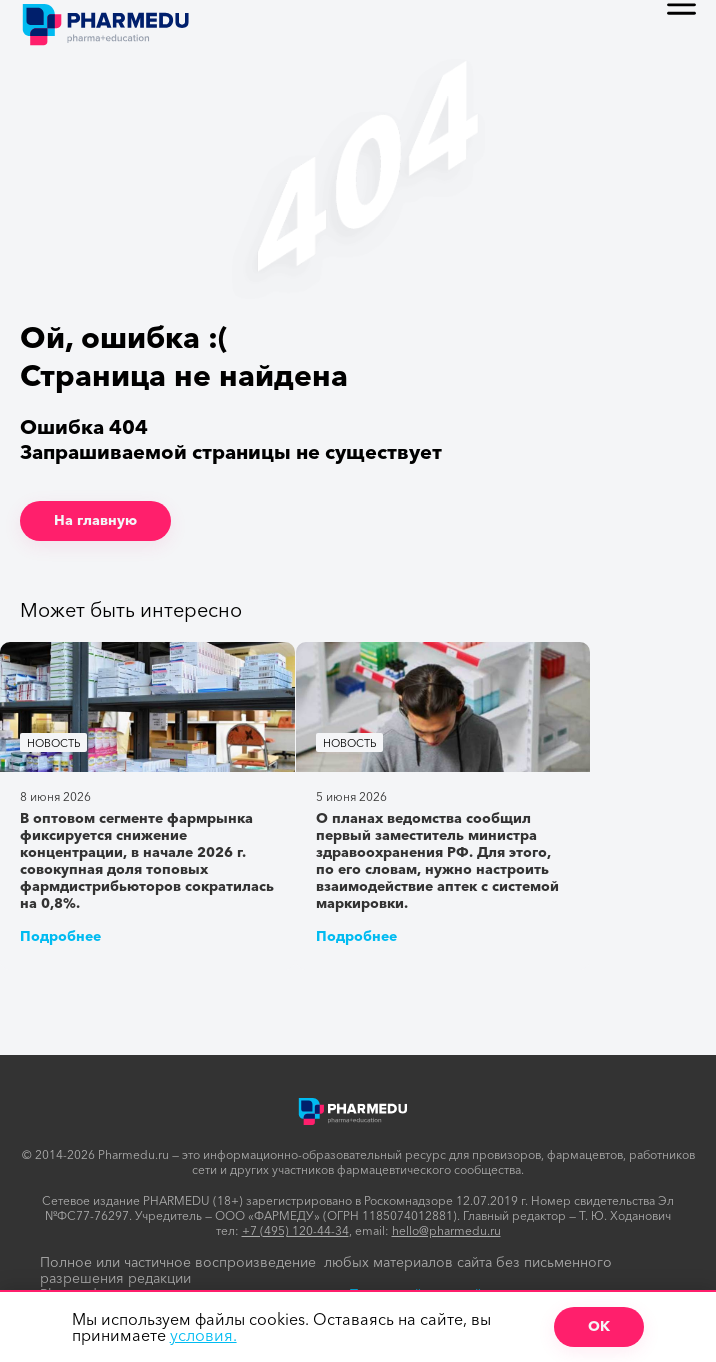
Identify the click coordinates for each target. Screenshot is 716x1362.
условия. (203, 1335)
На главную (95, 520)
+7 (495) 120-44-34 (295, 1230)
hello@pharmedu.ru (446, 1230)
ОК (599, 1326)
